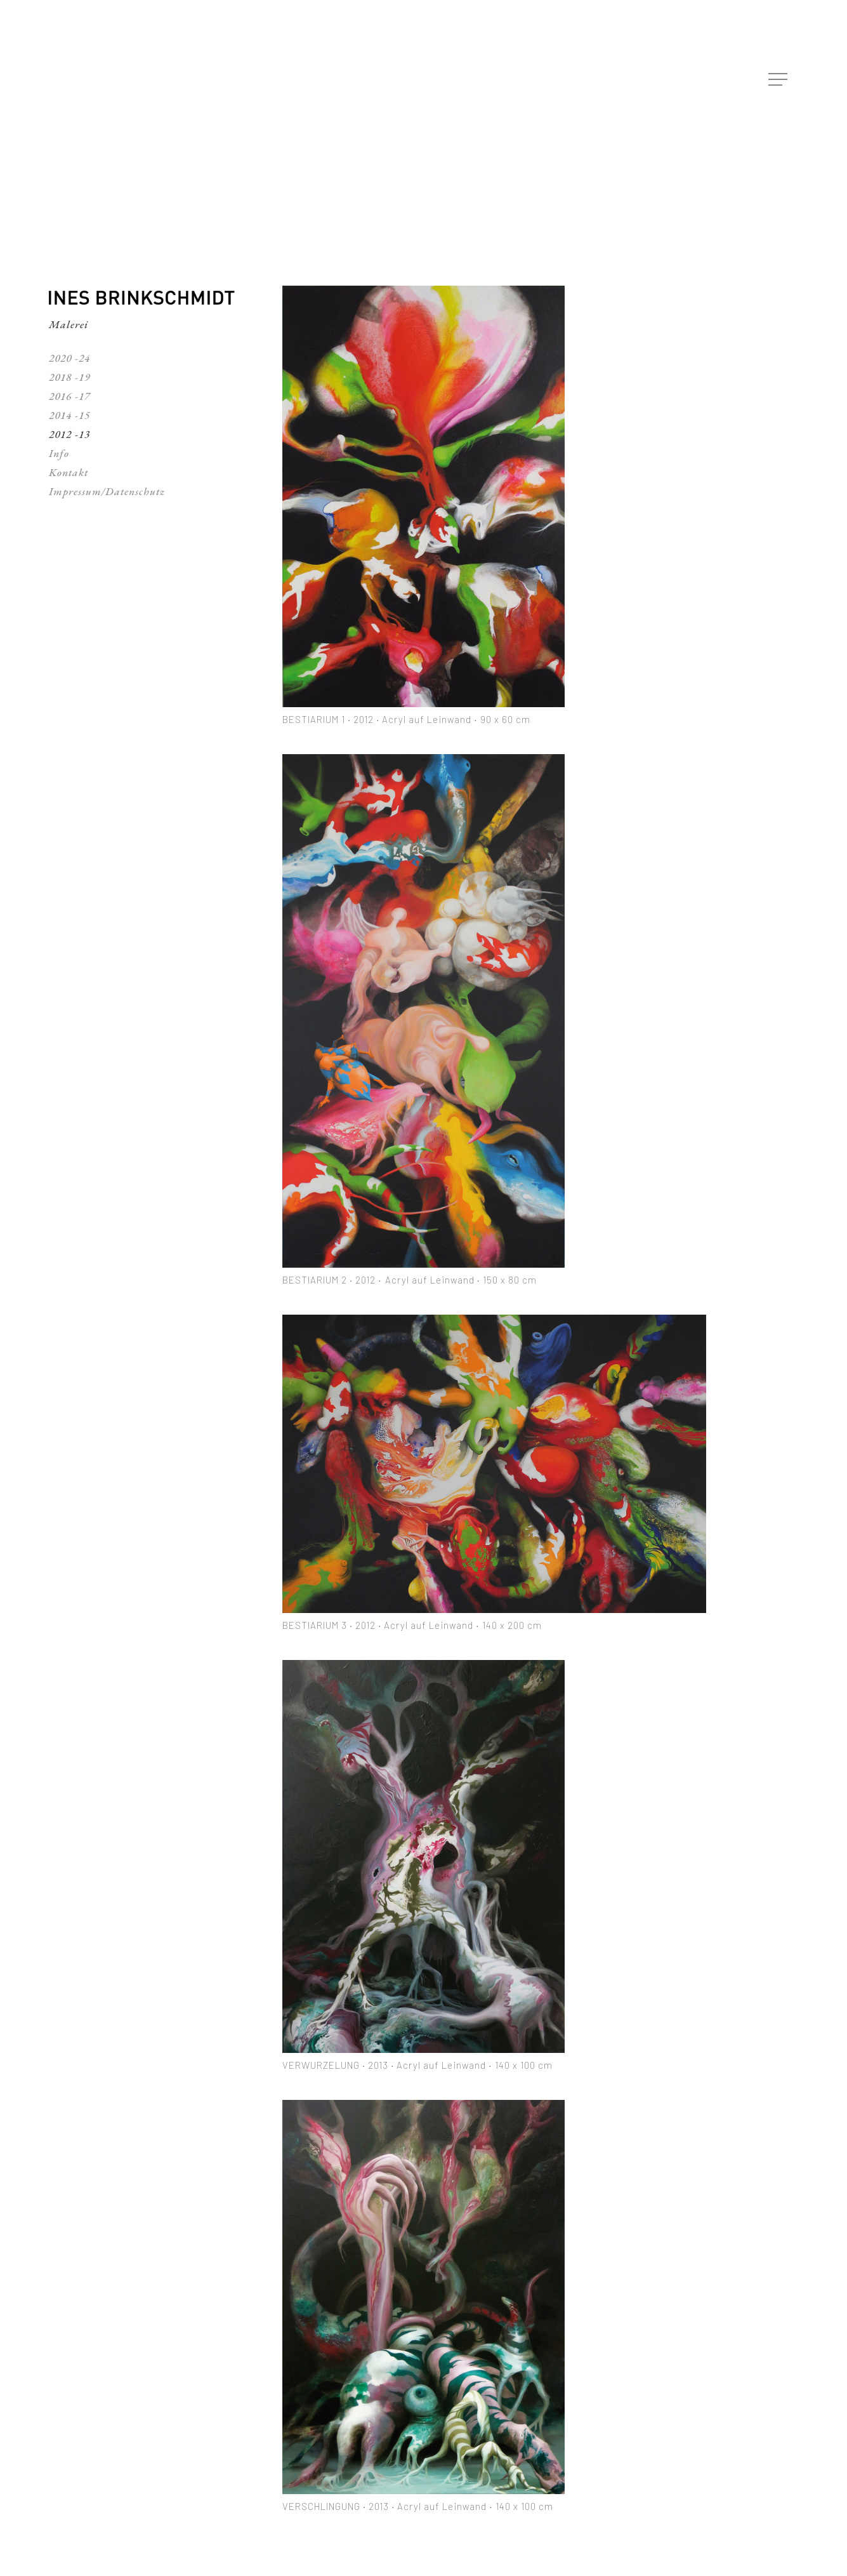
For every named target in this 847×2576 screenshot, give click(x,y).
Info (59, 453)
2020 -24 (69, 358)
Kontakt (68, 472)
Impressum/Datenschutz (107, 491)
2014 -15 (69, 415)
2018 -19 (69, 377)
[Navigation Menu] (779, 79)
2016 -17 (69, 396)
